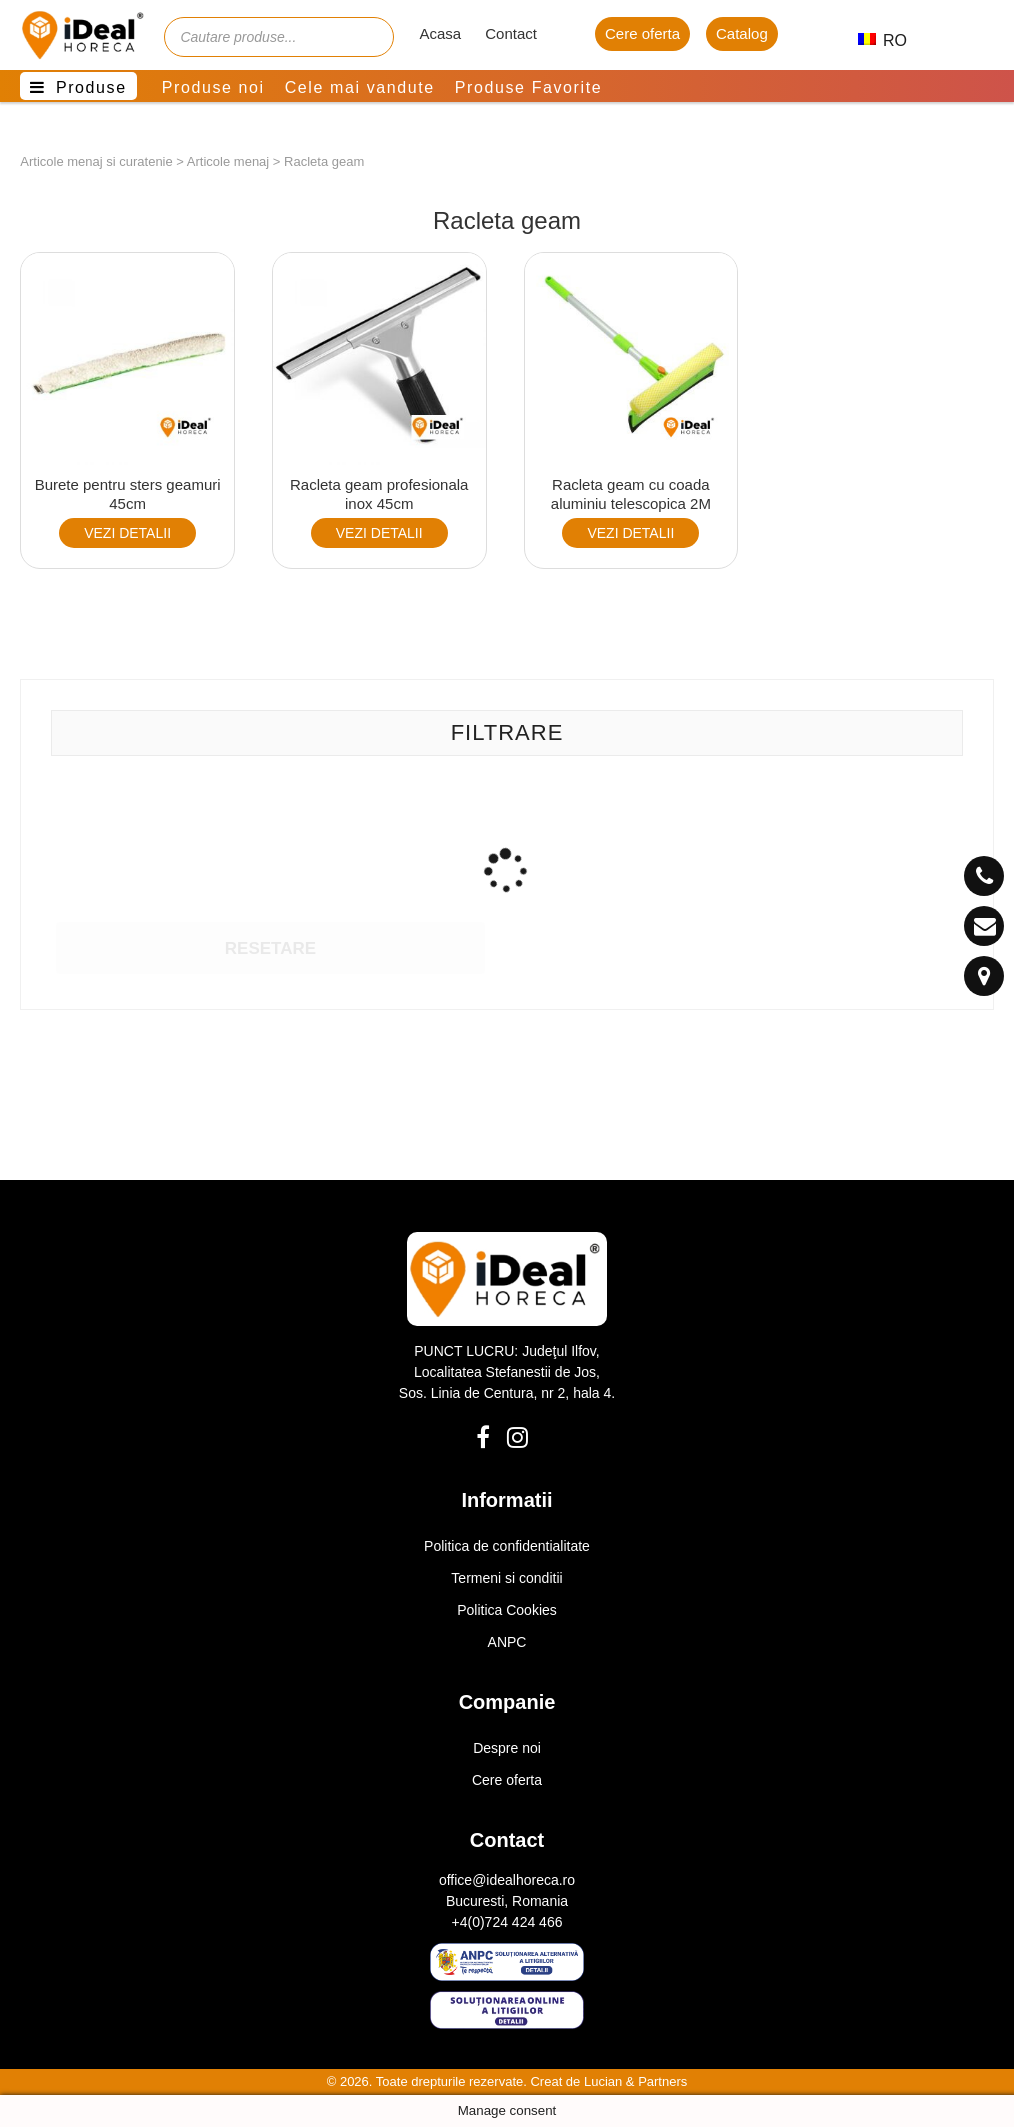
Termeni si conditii (506, 1578)
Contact (511, 33)
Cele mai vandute (360, 87)
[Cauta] (369, 37)
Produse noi (213, 87)
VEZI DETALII (127, 533)
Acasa (440, 33)
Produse (91, 87)
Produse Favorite (528, 87)
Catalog (742, 33)
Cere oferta (642, 33)
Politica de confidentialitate (507, 1546)
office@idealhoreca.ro (507, 1880)
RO (874, 40)
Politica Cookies (507, 1610)
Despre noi (507, 1748)
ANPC (507, 1642)
